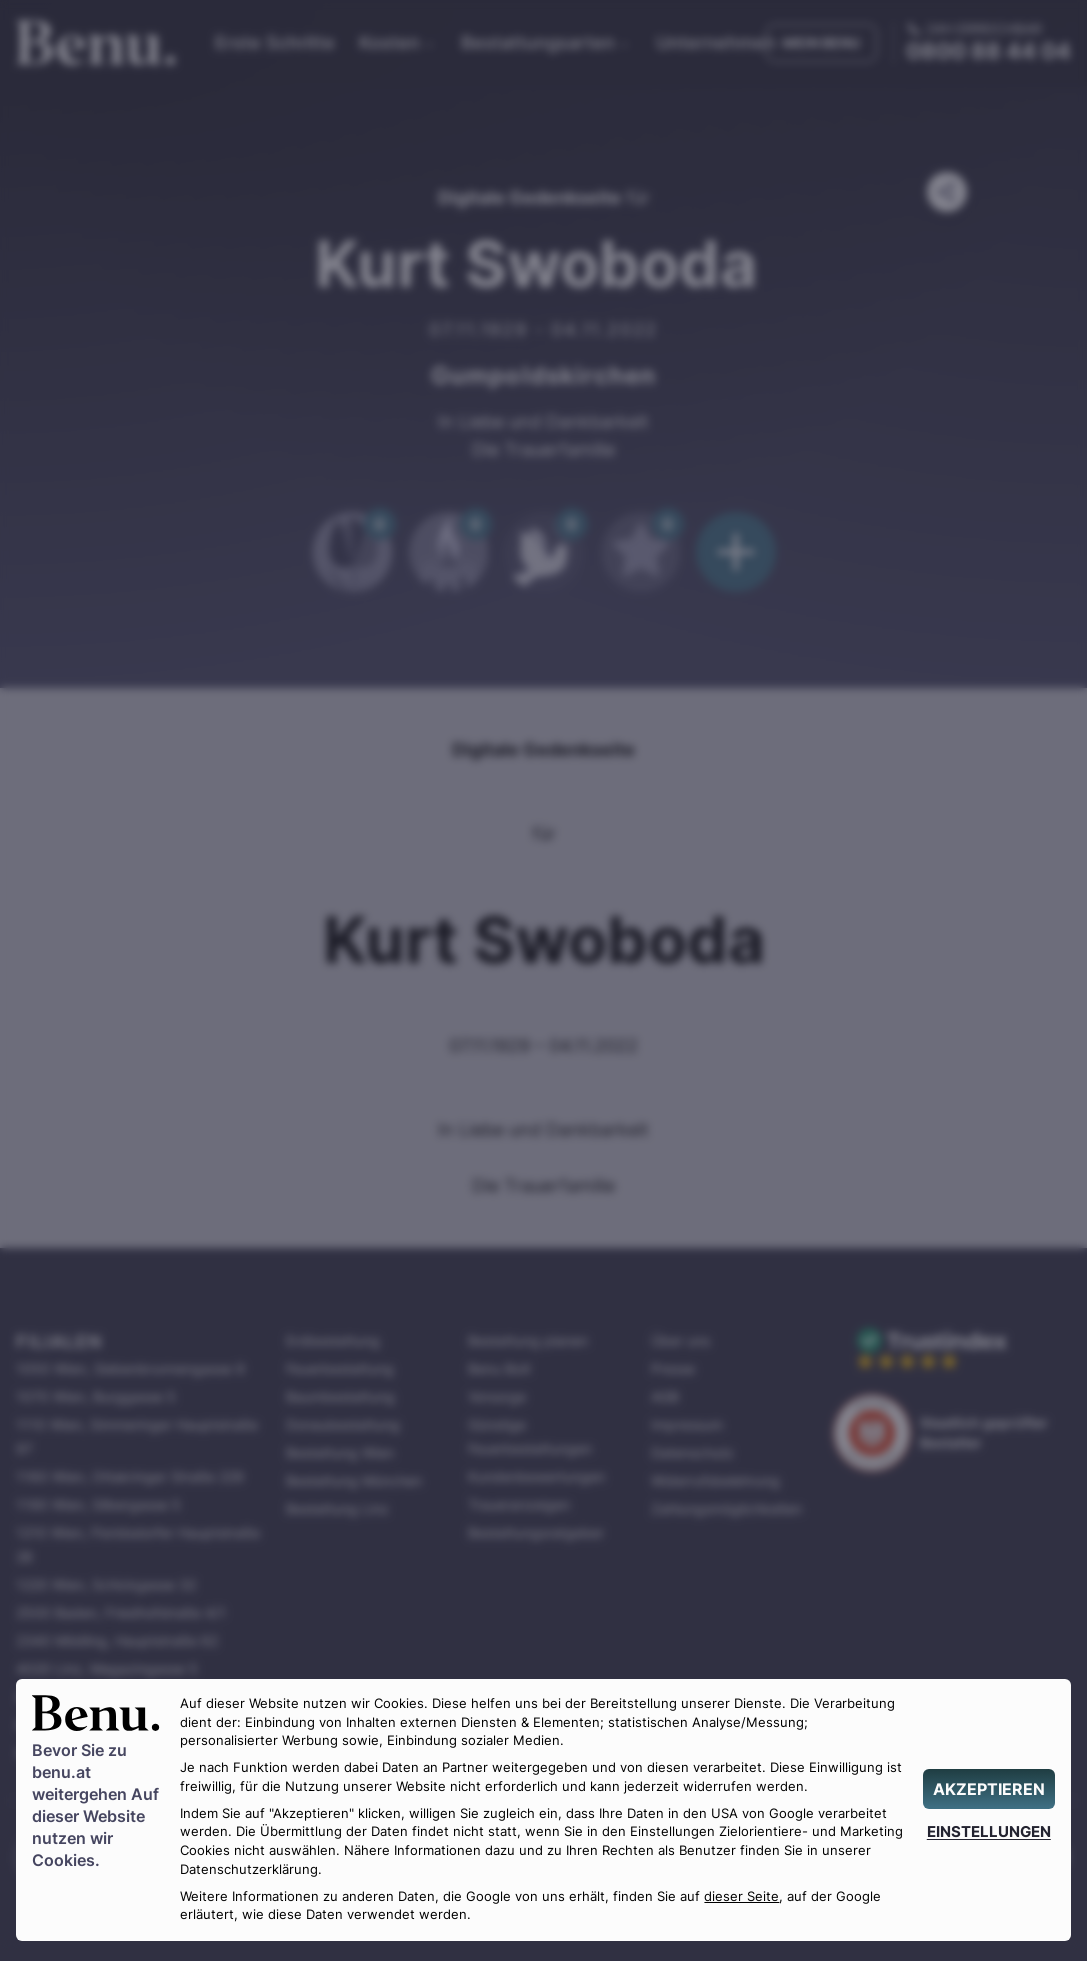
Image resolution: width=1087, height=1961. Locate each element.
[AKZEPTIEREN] (989, 1789)
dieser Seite (741, 1896)
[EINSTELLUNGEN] (989, 1831)
